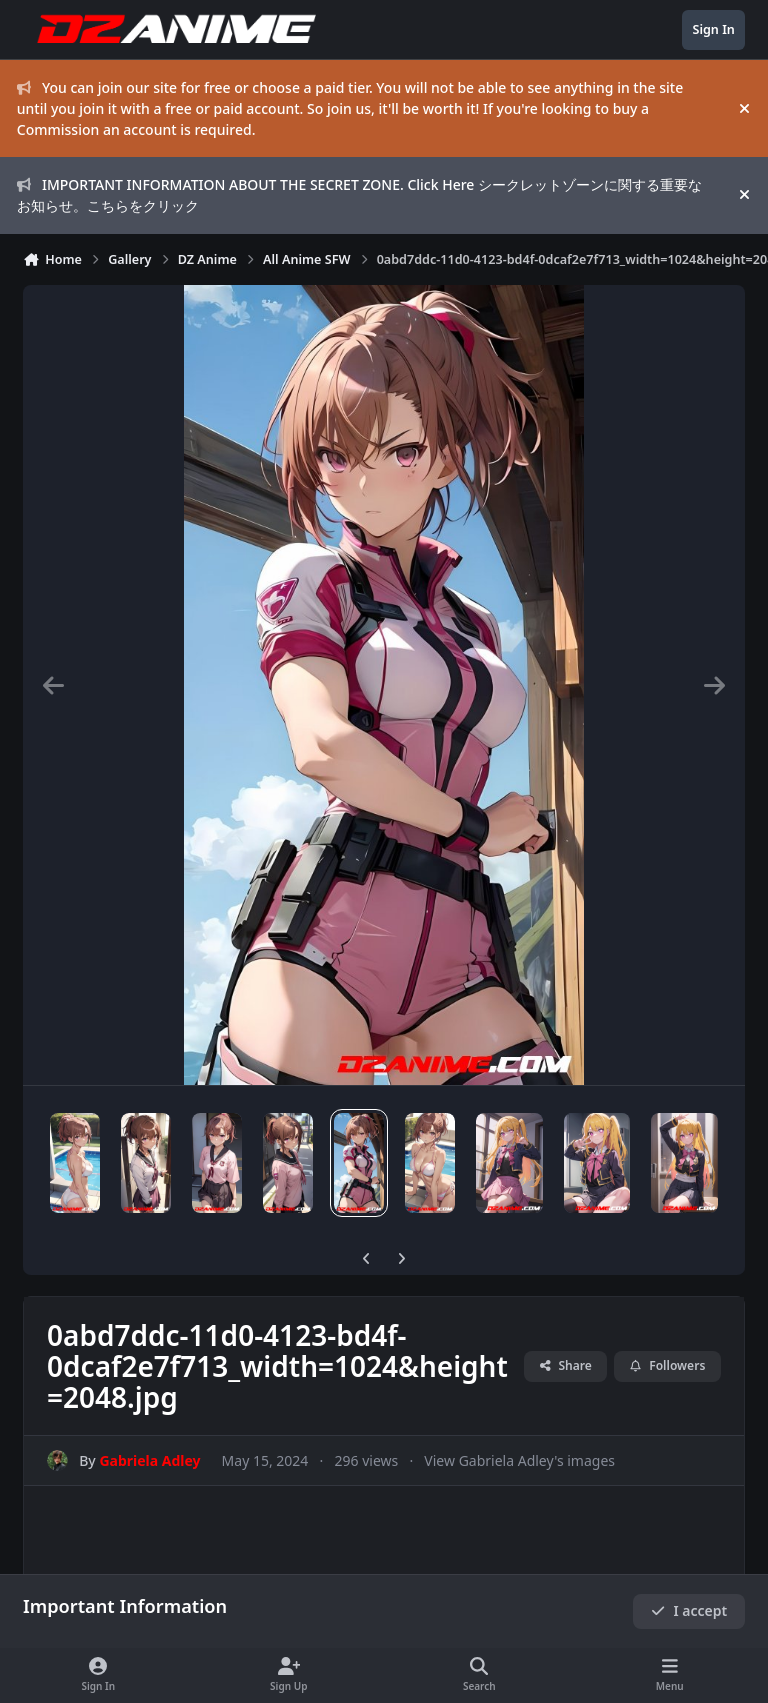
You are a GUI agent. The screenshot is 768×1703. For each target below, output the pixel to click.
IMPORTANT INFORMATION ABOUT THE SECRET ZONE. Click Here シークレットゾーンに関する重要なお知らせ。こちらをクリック (359, 195)
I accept (689, 1610)
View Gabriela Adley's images (519, 1460)
